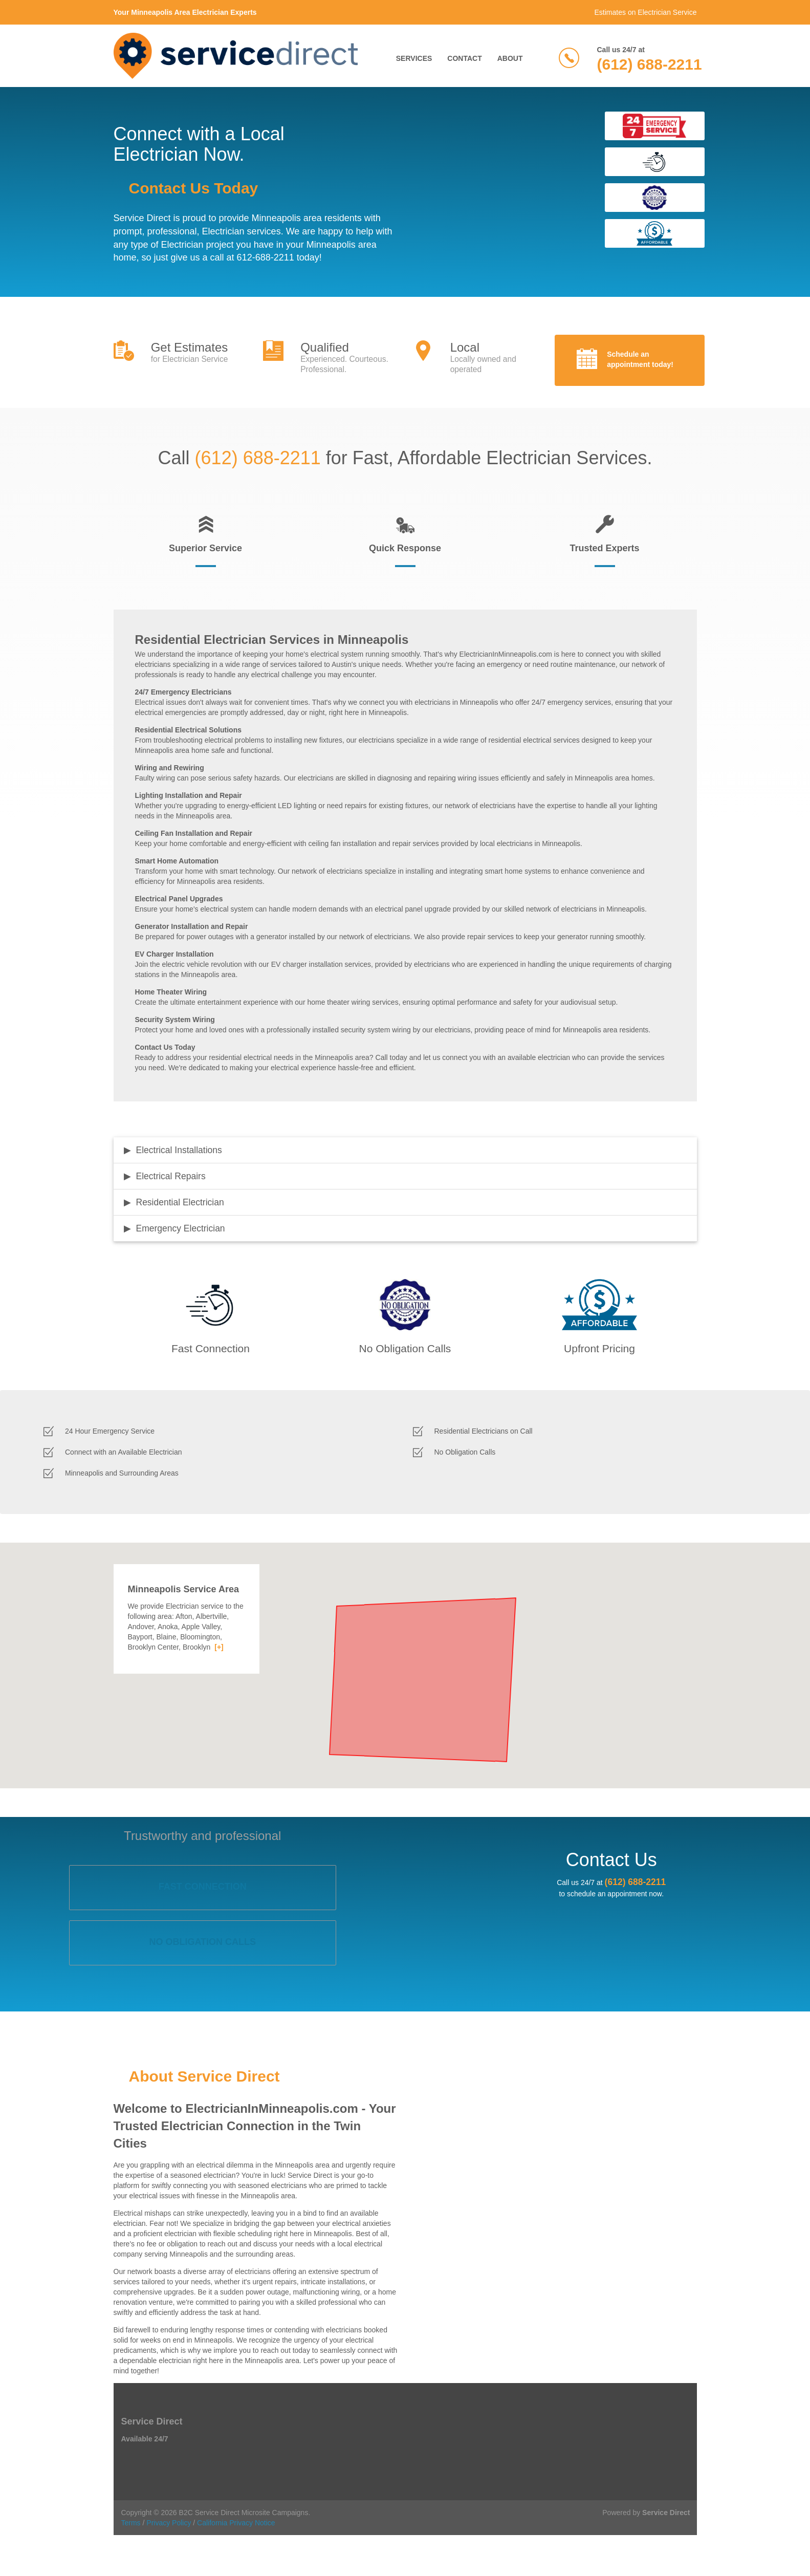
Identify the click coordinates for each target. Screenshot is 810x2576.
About (510, 58)
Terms (131, 2523)
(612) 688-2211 (649, 64)
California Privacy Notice (236, 2523)
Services (414, 58)
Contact (464, 58)
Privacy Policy (168, 2523)
